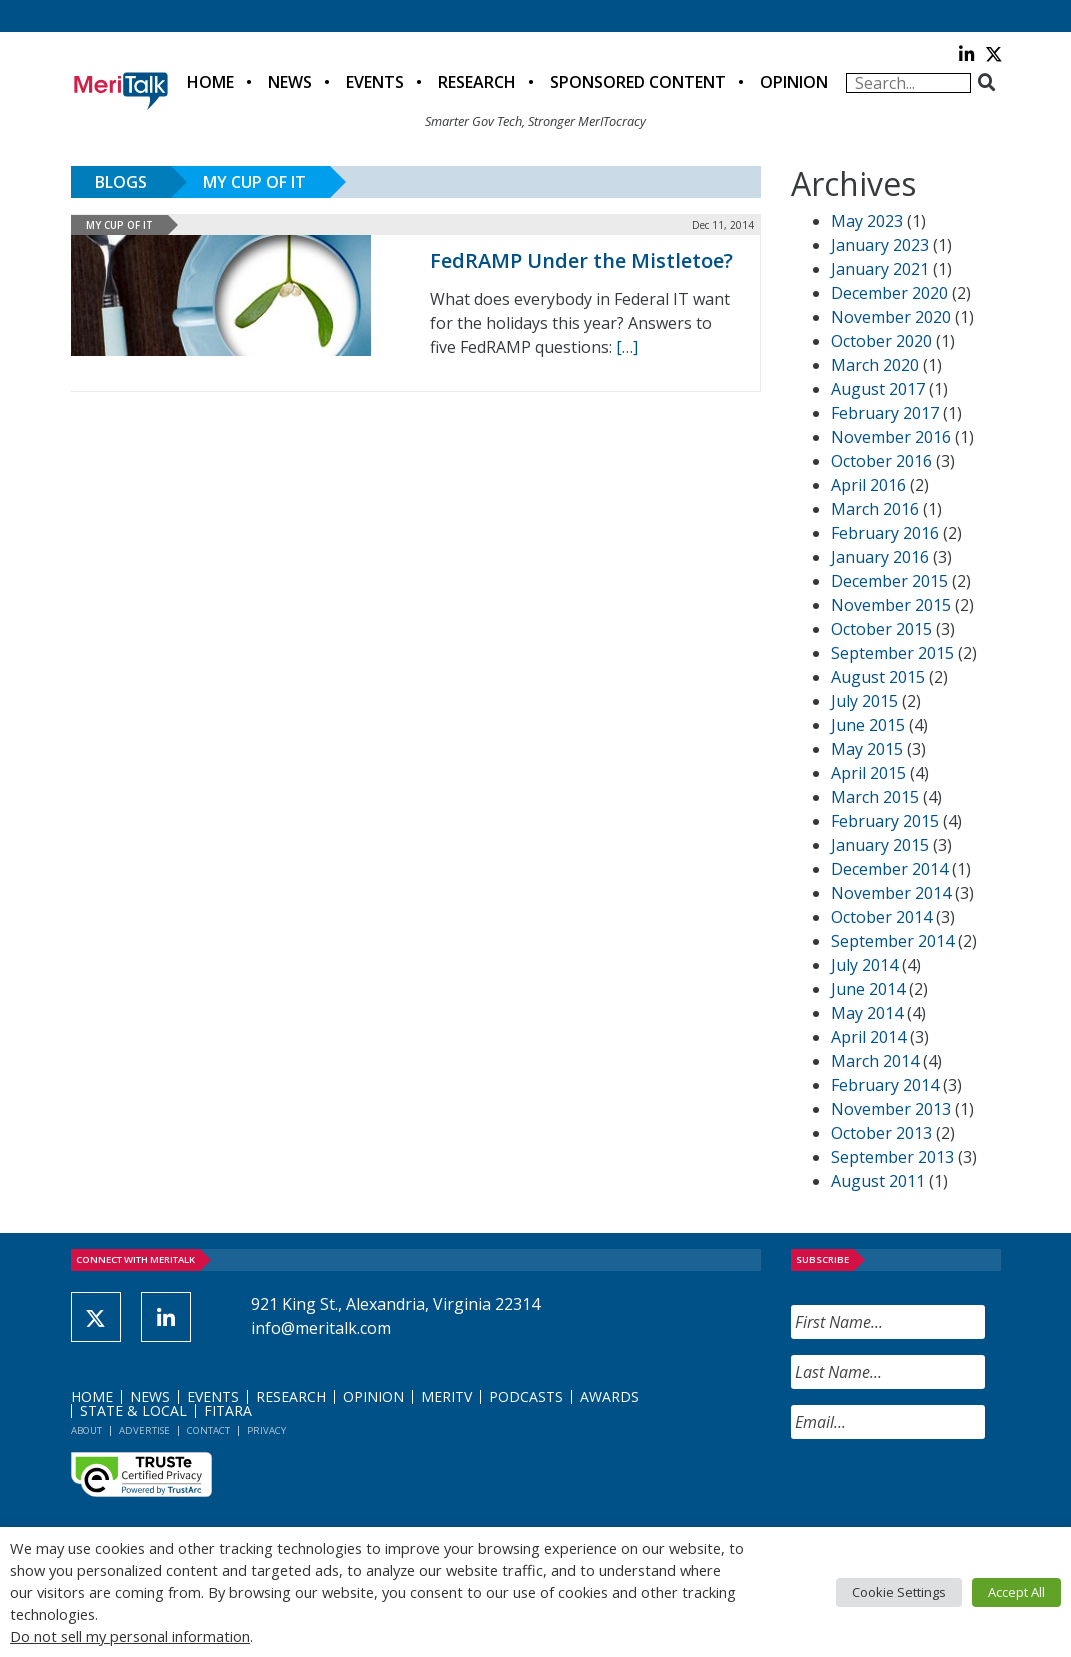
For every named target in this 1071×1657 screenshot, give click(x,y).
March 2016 (875, 509)
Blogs (121, 182)
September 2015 (892, 653)
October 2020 (881, 341)
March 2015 (875, 797)
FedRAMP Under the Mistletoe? (581, 260)
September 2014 (892, 941)
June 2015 (868, 725)
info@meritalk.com (321, 1328)
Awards (609, 1396)
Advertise (144, 1430)
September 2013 (892, 1157)
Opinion (794, 82)
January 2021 (880, 269)
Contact (208, 1430)
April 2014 (868, 1037)
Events (375, 82)
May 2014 (867, 1013)
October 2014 (881, 917)
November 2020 (891, 317)
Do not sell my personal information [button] (130, 1636)
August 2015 (878, 677)
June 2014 (868, 989)
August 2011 (878, 1181)
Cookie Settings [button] (899, 1592)
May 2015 (867, 749)
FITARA (228, 1410)
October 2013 (881, 1133)
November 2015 (891, 605)
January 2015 (880, 845)
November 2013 (891, 1109)
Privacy (266, 1430)
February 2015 (885, 821)
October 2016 (881, 461)
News (290, 82)
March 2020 (875, 365)
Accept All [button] (1016, 1592)
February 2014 (885, 1085)
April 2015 (868, 773)
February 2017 (885, 413)
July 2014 (864, 965)
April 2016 (868, 485)
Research (477, 82)
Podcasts (526, 1396)
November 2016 (891, 437)
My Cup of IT (254, 182)
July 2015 (864, 701)
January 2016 (880, 557)
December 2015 (889, 581)
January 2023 (880, 245)
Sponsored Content (638, 82)
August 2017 (878, 389)
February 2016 (885, 533)
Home (210, 82)
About (86, 1430)
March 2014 (875, 1061)
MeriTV (446, 1396)
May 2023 (867, 221)
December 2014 (889, 869)
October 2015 (881, 629)
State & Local (133, 1410)
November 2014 (891, 893)
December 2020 (889, 293)
